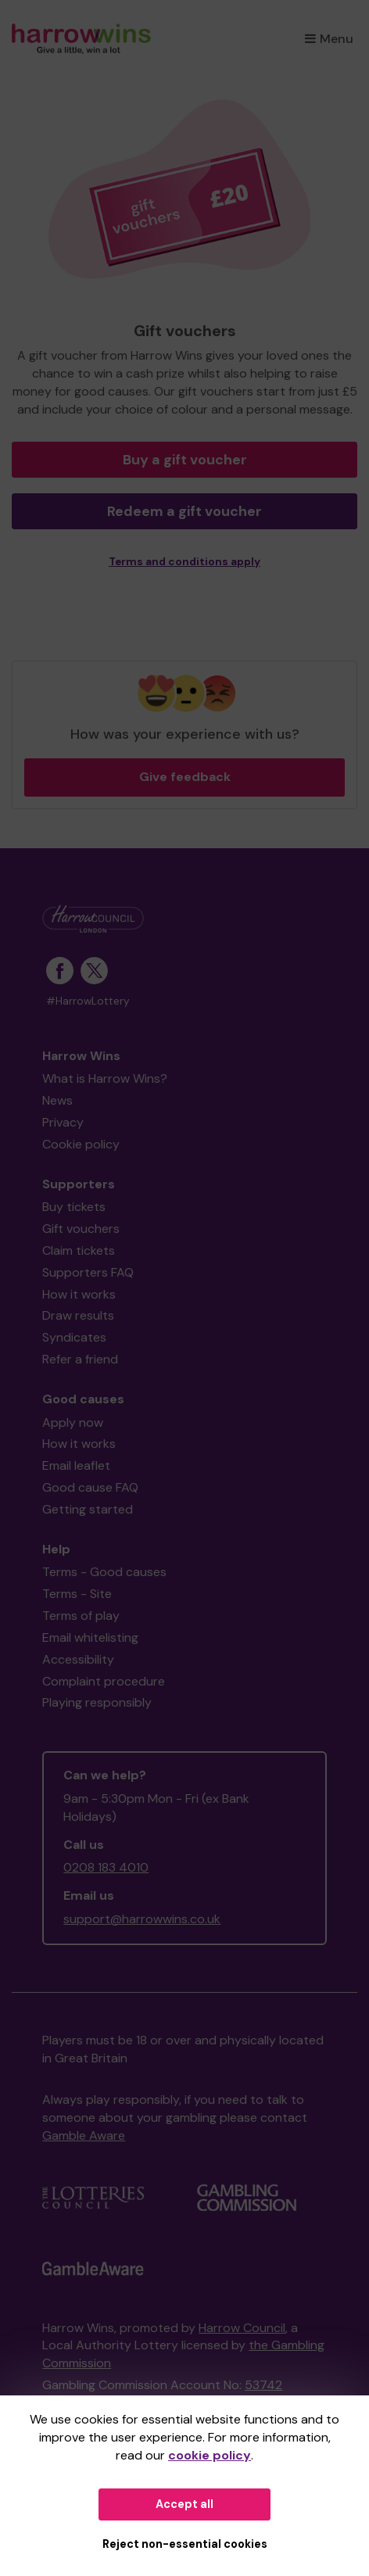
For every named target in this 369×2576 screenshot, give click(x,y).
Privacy (63, 1122)
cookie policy (209, 2455)
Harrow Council (242, 2328)
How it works (79, 1294)
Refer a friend (80, 1359)
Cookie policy (81, 1144)
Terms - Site (77, 1593)
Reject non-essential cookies (184, 2544)
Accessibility (78, 1659)
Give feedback (185, 777)
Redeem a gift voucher (184, 511)
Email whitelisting (90, 1637)
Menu (329, 38)
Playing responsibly (97, 1702)
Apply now (72, 1422)
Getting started (87, 1509)
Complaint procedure (103, 1681)
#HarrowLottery (88, 1001)
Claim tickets (78, 1250)
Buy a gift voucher (185, 459)
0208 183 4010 (106, 1867)
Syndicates (74, 1337)
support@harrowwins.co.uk (141, 1919)
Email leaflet (76, 1465)
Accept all (184, 2504)
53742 (263, 2385)
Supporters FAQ (88, 1272)
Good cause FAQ (90, 1487)
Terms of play (81, 1615)
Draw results (78, 1315)
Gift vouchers (81, 1228)
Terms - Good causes (104, 1572)
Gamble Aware (83, 2135)
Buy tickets (74, 1206)
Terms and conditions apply (184, 561)
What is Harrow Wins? (104, 1078)
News (57, 1100)
